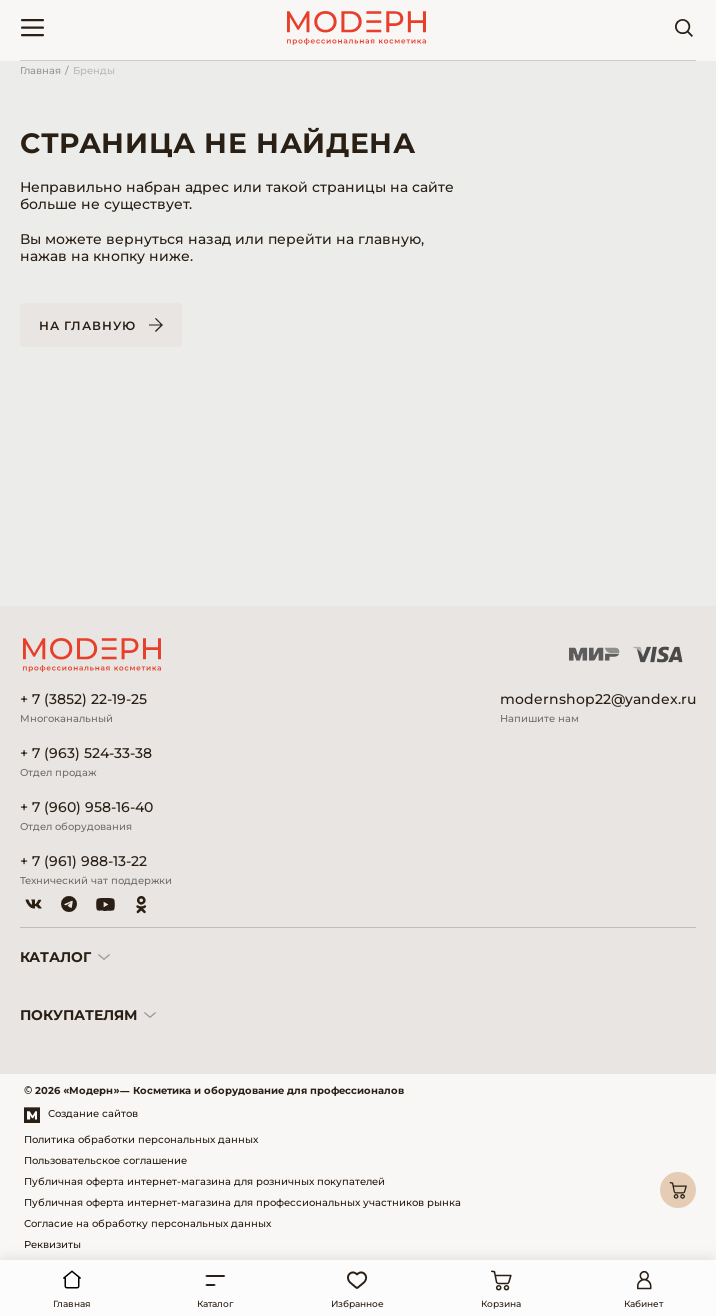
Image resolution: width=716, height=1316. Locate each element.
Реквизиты (52, 1244)
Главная (40, 70)
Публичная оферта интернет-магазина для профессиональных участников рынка (242, 1202)
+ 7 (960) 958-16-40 (86, 807)
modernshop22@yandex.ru (598, 699)
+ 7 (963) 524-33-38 (86, 753)
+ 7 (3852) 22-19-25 (83, 699)
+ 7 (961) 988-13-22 (83, 861)
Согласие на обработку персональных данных (147, 1223)
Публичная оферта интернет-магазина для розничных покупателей (204, 1181)
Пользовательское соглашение (105, 1160)
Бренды (94, 70)
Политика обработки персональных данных (141, 1139)
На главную (87, 325)
